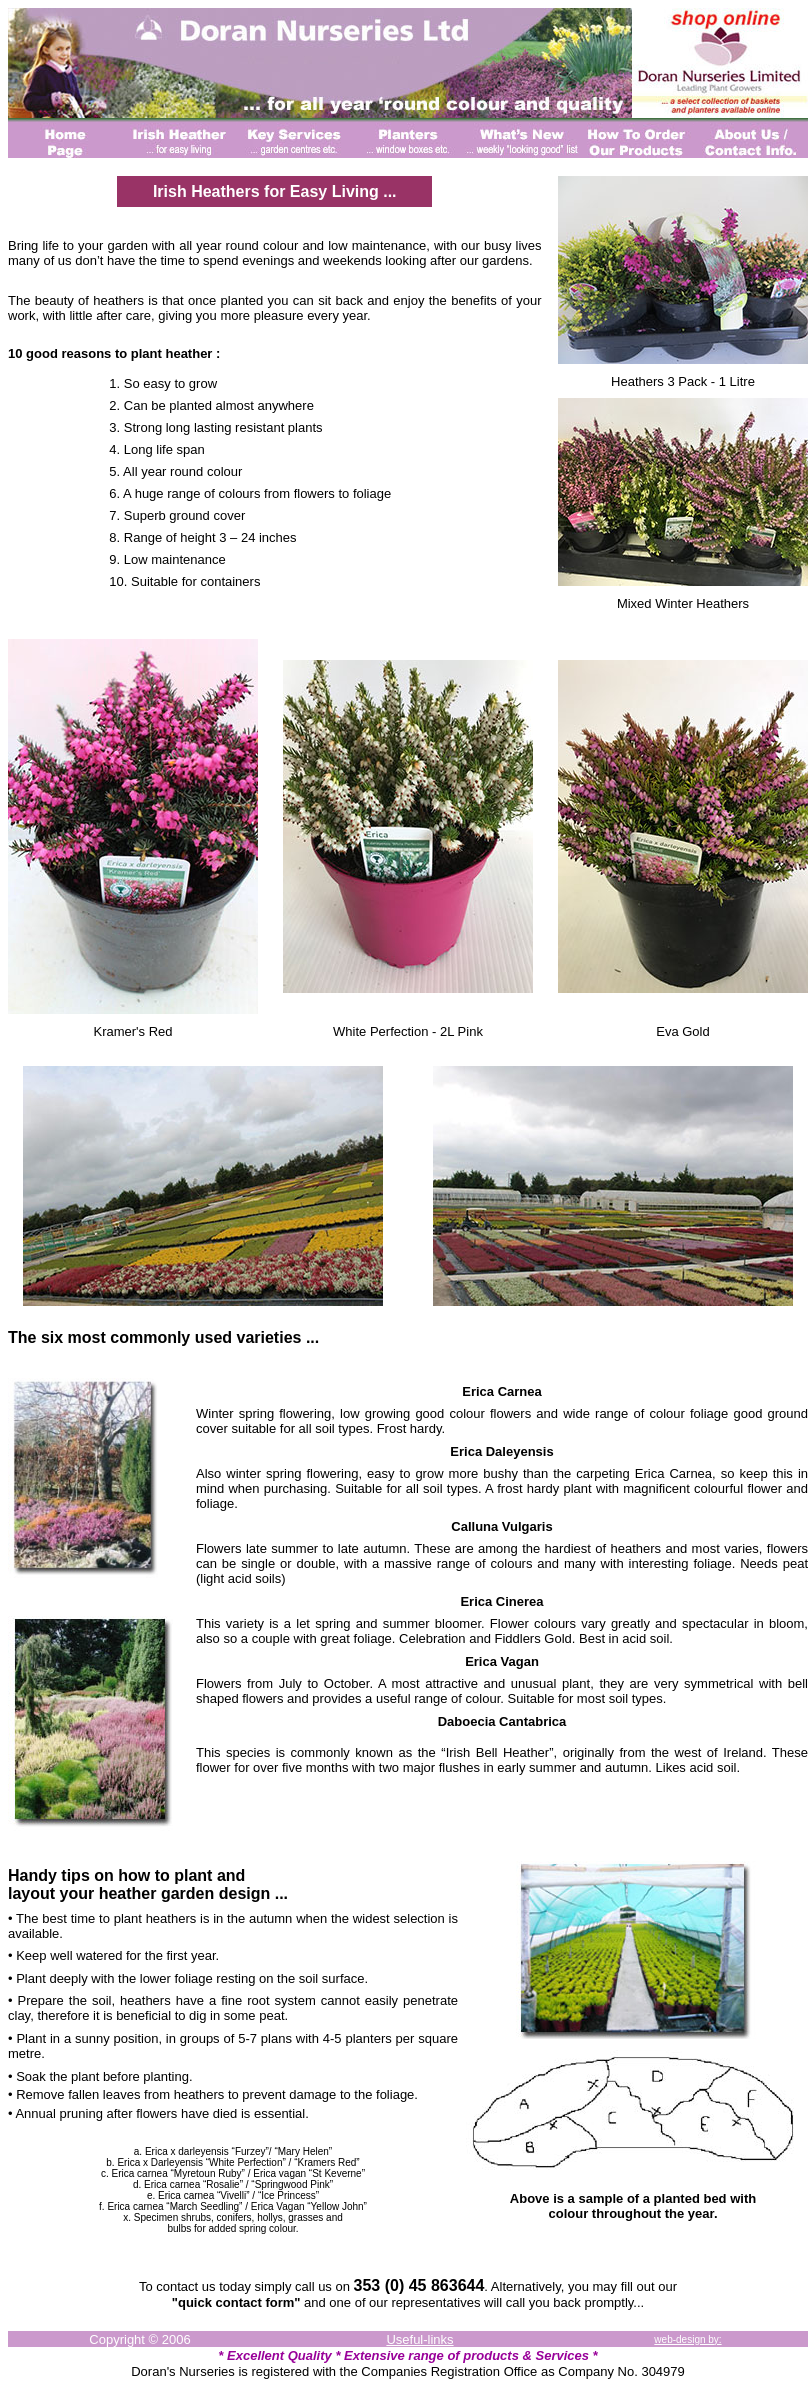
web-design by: (687, 2339)
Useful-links (419, 2339)
